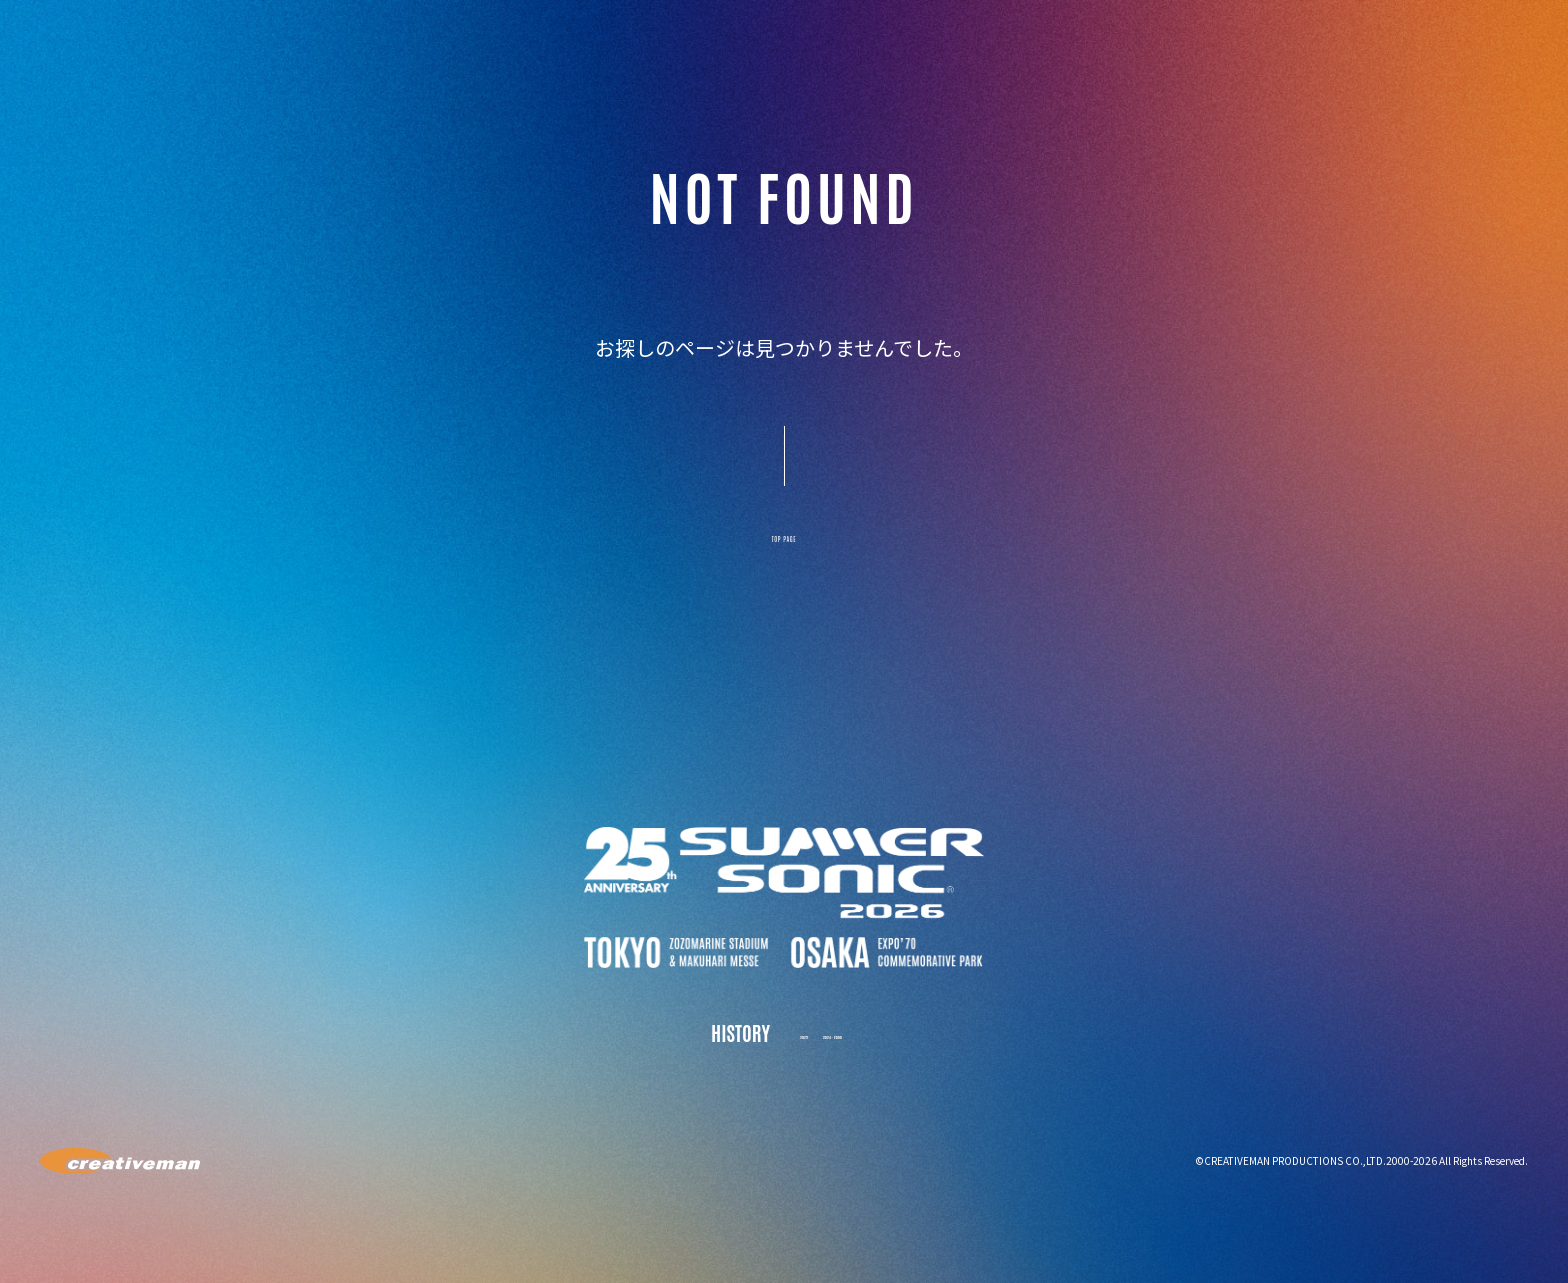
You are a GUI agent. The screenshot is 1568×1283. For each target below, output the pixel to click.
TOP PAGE (784, 547)
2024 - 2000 (843, 1053)
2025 (777, 1053)
